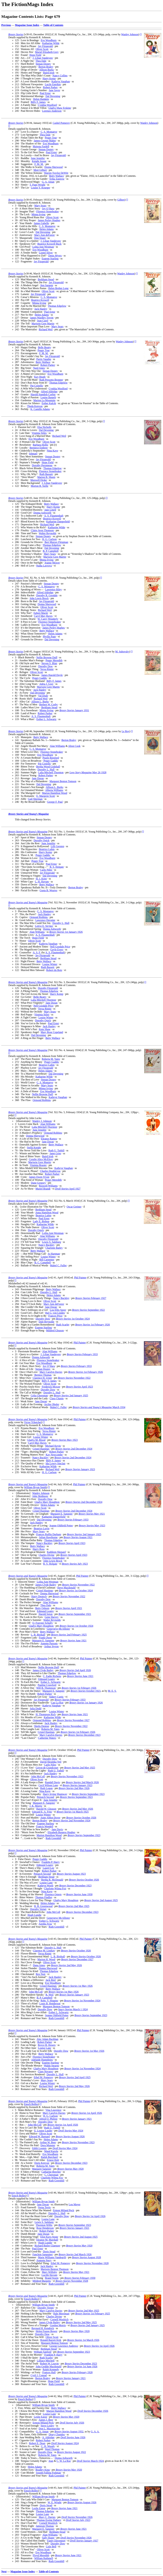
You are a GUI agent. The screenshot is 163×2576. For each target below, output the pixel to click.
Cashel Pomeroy (61, 123)
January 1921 (77, 2118)
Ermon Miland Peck (63, 2210)
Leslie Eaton (40, 2416)
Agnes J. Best (46, 2419)
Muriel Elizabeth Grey (47, 52)
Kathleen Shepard (56, 1552)
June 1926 (72, 2437)
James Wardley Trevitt (41, 317)
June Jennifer (38, 158)
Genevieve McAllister (58, 1628)
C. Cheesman (51, 2174)
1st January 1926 (66, 931)
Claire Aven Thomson (42, 530)
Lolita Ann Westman (43, 246)
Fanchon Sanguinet (43, 2254)
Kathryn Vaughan (61, 81)
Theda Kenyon (35, 406)
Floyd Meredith (41, 2555)
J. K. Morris (35, 1805)
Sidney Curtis (56, 1696)
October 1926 (81, 1817)
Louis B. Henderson (49, 2003)
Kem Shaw (45, 1029)
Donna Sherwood (53, 167)
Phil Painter (80, 1277)
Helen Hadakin (41, 99)
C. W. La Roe (64, 2461)
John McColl (38, 1776)
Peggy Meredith (54, 660)
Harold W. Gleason (46, 1808)
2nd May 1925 (79, 1767)
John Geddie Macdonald (48, 2366)
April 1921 (68, 1608)
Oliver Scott (42, 49)
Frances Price (55, 1315)
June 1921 (73, 1640)
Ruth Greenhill (53, 1838)
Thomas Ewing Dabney (48, 2520)
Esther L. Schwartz (46, 719)
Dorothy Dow (45, 666)
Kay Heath (39, 376)
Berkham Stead (46, 279)
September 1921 (74, 1614)
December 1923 (84, 1735)
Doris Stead (49, 2251)
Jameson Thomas (45, 2526)
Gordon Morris (58, 2325)
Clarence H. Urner (42, 1377)
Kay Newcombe (54, 1454)
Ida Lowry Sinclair (55, 1463)
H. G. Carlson (49, 539)
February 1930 (79, 2278)
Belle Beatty (44, 347)
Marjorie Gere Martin (43, 323)
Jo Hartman (54, 1253)
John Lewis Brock (39, 598)
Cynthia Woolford (47, 105)
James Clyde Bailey (45, 1584)
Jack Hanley (40, 308)
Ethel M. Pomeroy (43, 2077)
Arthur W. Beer (48, 2142)
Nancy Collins (59, 75)
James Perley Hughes (49, 220)
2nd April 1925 (75, 2077)
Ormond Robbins (39, 917)
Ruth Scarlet (62, 1324)
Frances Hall (49, 2372)
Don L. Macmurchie (49, 2428)
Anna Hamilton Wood (46, 1212)
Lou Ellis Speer (58, 1310)
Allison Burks (46, 69)
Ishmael (33, 453)
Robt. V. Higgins (49, 2000)
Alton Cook (74, 746)
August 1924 (65, 2443)
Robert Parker (50, 87)
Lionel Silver (46, 252)
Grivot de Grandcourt (47, 1767)
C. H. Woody (48, 2446)
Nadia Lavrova (44, 565)
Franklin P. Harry (51, 1862)
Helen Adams (46, 229)
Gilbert (121, 199)
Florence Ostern (53, 1894)
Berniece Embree (39, 447)
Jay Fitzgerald (45, 46)
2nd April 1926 (75, 1670)
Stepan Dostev (43, 63)
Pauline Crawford (47, 1685)
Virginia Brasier (38, 1165)
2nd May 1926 (74, 1788)
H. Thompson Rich (46, 1714)
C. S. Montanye (49, 131)
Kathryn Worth (45, 1885)
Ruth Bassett (46, 474)
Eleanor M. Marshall (47, 2239)
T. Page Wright (37, 184)
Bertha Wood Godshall (48, 766)
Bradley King (43, 2469)
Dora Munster (48, 2145)
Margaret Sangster (41, 2168)
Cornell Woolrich (59, 2319)
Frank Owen (45, 1637)
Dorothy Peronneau (42, 465)
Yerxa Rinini (47, 669)
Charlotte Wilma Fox (55, 1888)
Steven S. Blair (49, 663)
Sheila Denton (41, 1726)
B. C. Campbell (43, 1262)
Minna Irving (38, 214)
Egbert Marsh (41, 613)
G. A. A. (95, 2431)
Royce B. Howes (46, 2045)
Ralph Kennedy (51, 2369)
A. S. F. (37, 952)
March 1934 (99, 1407)
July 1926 (72, 2422)
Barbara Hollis (40, 444)
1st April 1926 (86, 2113)
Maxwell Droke (38, 480)
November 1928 (92, 2263)
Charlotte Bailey (54, 1247)
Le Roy (125, 731)
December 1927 (77, 1959)
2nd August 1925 (101, 1900)
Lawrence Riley (53, 589)
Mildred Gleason (55, 1330)
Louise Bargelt (48, 397)
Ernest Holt (53, 2160)
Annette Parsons (48, 1643)
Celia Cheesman (39, 1395)
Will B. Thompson (46, 1688)
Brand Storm (51, 2278)
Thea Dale (41, 60)
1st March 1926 (83, 2340)
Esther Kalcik (49, 403)
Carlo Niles (46, 869)
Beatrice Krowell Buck (49, 243)
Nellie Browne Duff (46, 657)
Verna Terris (44, 2207)
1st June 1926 (82, 2366)
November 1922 (74, 1377)
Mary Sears (40, 205)
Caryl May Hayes (43, 616)
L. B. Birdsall (38, 1634)
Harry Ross (38, 1549)
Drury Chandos (57, 2434)
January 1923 (80, 1469)
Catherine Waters (47, 1738)
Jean (51, 2461)
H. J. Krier (41, 878)
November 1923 (67, 1776)
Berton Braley (45, 66)
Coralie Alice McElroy (41, 1159)
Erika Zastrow (57, 178)
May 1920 (70, 2168)
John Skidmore (40, 1496)
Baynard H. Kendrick (42, 2328)
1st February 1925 (92, 2313)
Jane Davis (57, 1829)
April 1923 (79, 1386)
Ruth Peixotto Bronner (51, 379)
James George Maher (45, 140)
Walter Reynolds (47, 533)
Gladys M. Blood (36, 1440)
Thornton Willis (44, 2225)
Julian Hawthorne (48, 1537)
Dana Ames (39, 1965)
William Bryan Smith (35, 1487)
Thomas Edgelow (57, 306)
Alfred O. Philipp (48, 2118)
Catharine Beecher (51, 2171)
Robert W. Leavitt (49, 2363)
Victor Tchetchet (32, 1422)
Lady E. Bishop (41, 1221)
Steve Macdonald (66, 1587)
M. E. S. (112, 1690)
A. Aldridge (48, 2437)
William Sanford (42, 2351)
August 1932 (68, 2431)
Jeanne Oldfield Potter (61, 1525)
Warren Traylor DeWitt (56, 173)
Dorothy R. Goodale (46, 595)
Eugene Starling (50, 258)
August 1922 (71, 2452)
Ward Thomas (52, 2449)
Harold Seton (46, 1614)
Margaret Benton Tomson (62, 781)
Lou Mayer (74, 2204)
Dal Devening (52, 96)
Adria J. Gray (46, 684)
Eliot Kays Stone (49, 2236)
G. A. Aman (48, 181)
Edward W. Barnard (39, 2136)
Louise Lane (46, 1882)
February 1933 (82, 1354)
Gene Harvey (52, 1617)
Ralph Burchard (49, 2157)
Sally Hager (48, 2537)
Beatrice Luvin (41, 1528)
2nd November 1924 (71, 1820)
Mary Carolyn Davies (51, 1372)
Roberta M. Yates (51, 1059)
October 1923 (85, 1690)
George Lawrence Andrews (63, 2346)
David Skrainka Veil (50, 1761)
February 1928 (77, 2372)
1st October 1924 (73, 1318)
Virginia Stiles (39, 433)
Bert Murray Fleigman (56, 542)
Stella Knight (34, 1147)
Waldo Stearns (51, 2065)
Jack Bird (51, 1980)
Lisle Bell (51, 2546)
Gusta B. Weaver (48, 890)
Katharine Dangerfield (58, 521)
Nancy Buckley (46, 1244)
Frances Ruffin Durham (48, 1534)
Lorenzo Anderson (52, 110)
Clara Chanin (57, 1398)
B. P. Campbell (50, 551)
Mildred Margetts (42, 2281)
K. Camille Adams (40, 409)
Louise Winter (49, 964)
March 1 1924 (73, 2009)
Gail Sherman (35, 799)
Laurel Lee (48, 1868)
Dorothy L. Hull (45, 769)
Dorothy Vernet (38, 1909)
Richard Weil (46, 329)
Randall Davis (52, 1782)
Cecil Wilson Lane (48, 1785)
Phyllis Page (49, 636)
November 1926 (76, 2517)
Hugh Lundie (34, 1915)
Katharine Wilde (50, 43)
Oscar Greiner (74, 1206)
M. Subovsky (122, 651)
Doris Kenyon (41, 2163)
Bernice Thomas (43, 1375)
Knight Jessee (39, 161)
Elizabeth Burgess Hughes (61, 1832)
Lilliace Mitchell (45, 2360)
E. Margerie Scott (45, 796)
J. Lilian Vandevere (43, 58)
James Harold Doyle (52, 675)
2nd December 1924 (73, 1448)
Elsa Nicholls (44, 427)
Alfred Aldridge (49, 391)
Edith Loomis (39, 2148)
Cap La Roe (57, 1702)
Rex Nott (40, 1974)
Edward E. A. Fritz (42, 1811)
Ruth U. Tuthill (56, 1150)
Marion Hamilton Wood (54, 793)
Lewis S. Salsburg (51, 1242)
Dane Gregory (38, 1182)
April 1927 (67, 1188)
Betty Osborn (42, 1608)
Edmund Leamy (45, 1611)
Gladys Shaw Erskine (59, 108)
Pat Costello (36, 385)
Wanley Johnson (129, 34)
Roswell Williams (48, 1185)
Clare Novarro (45, 2071)
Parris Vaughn (43, 359)
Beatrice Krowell (40, 300)
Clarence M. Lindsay (44, 1950)
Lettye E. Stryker (44, 926)
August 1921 (77, 1537)
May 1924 (70, 2130)
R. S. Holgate (57, 866)
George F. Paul (55, 801)
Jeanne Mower (52, 562)
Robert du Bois (54, 970)
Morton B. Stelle (39, 486)
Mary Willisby (49, 2272)
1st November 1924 (82, 2000)
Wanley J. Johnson (42, 1121)
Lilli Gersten (57, 846)
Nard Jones (39, 368)
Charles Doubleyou (50, 1171)
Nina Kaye (52, 450)
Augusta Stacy (44, 2260)
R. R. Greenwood (43, 1906)
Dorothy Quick (41, 840)
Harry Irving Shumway (55, 1794)
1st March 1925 (73, 1811)
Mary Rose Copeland (52, 1032)
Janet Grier (55, 1153)
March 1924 (90, 2461)
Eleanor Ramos (49, 1138)
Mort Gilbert (40, 170)
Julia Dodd (35, 1708)
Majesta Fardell (41, 146)
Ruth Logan (46, 1788)
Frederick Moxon (51, 1386)
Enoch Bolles (31, 2104)
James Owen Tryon (39, 1177)
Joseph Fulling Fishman (48, 2472)
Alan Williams (57, 746)
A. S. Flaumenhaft (53, 515)
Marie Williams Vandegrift (52, 2257)
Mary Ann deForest (44, 235)
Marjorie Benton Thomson (55, 2269)
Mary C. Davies (47, 2517)
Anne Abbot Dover (50, 1817)
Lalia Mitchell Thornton (50, 772)
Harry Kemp (49, 78)
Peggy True (51, 137)
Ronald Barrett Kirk (50, 2340)
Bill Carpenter (46, 1259)
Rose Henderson (45, 2228)
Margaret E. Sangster (61, 1513)
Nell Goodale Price (60, 946)
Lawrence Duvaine (45, 920)
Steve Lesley (47, 2425)
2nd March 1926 (82, 1782)
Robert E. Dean (37, 2443)
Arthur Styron (51, 1646)
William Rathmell (43, 2558)
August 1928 (86, 2257)
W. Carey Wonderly (47, 618)
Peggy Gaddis (39, 678)
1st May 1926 (77, 1985)
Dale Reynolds (46, 1321)
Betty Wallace (56, 175)
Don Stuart (40, 238)
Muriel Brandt (43, 1188)
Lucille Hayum (49, 2275)
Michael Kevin (53, 1445)
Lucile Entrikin (53, 84)
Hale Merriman (61, 2313)
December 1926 (92, 2411)
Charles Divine (46, 1555)
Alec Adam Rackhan (47, 2039)
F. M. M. (39, 164)
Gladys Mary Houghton (47, 1502)
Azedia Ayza (45, 1923)
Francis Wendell (44, 1826)
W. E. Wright (55, 2502)
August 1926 (70, 2136)
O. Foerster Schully (42, 1622)
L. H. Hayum (42, 881)
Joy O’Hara (48, 208)
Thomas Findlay (43, 1897)
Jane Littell (50, 509)
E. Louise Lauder (43, 2130)
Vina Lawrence (53, 2110)
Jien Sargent (46, 285)
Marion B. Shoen (46, 477)
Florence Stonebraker (47, 211)
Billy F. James (38, 102)
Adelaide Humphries (42, 2059)
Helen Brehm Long (58, 288)
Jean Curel (42, 320)
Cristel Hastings (41, 1448)
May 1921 (92, 1513)
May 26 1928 (87, 772)
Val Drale (43, 695)
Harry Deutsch (39, 1596)
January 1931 (74, 710)
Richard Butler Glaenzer (47, 2245)
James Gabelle (41, 223)
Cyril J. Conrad (39, 2375)
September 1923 (88, 1794)
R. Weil (49, 1994)
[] (141, 34)
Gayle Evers (56, 949)
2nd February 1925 (69, 1634)
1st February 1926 (92, 1324)
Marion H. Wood (46, 1959)
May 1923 (64, 1440)
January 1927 (84, 2540)
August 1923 (71, 1873)
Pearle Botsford (51, 757)
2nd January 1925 (71, 1395)
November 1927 (73, 1720)
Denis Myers (55, 255)
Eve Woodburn (48, 40)
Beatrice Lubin (47, 849)
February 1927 (90, 1298)
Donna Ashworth (42, 512)
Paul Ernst (45, 93)
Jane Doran (38, 778)
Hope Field (35, 55)
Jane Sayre (54, 90)
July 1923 (75, 1563)
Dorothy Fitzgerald (48, 988)
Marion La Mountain (44, 400)
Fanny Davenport (56, 2540)
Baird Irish (48, 72)
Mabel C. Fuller (58, 1265)
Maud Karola (51, 2151)
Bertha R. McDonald (52, 1879)
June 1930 (79, 1894)
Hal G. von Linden (55, 1312)
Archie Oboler (51, 1404)
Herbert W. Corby (48, 704)
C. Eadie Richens (52, 1676)
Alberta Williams (54, 790)
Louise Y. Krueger (40, 187)
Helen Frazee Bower (46, 2331)
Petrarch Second (45, 1797)
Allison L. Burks (40, 701)
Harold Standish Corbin (43, 394)
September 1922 (88, 1310)
